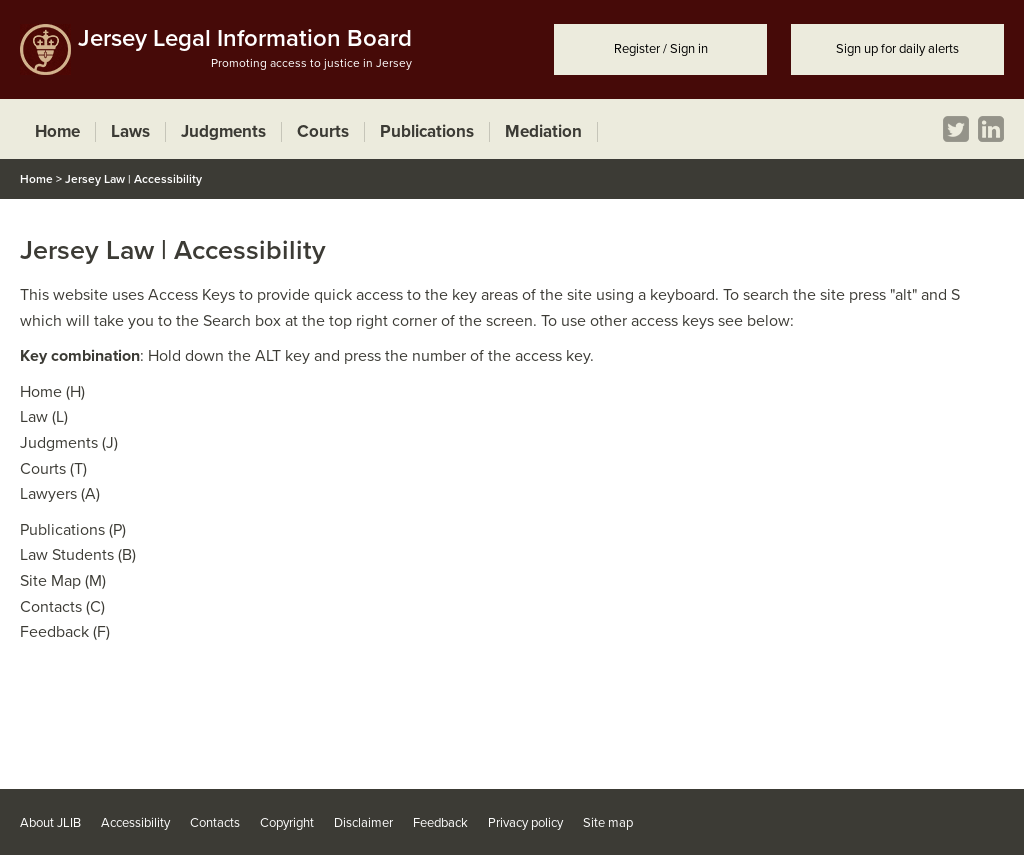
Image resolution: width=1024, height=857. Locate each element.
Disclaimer (363, 823)
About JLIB (50, 823)
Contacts (215, 823)
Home (36, 179)
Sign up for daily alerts (897, 49)
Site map (608, 823)
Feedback (440, 823)
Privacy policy (525, 823)
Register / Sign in (661, 49)
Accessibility (135, 823)
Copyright (287, 823)
